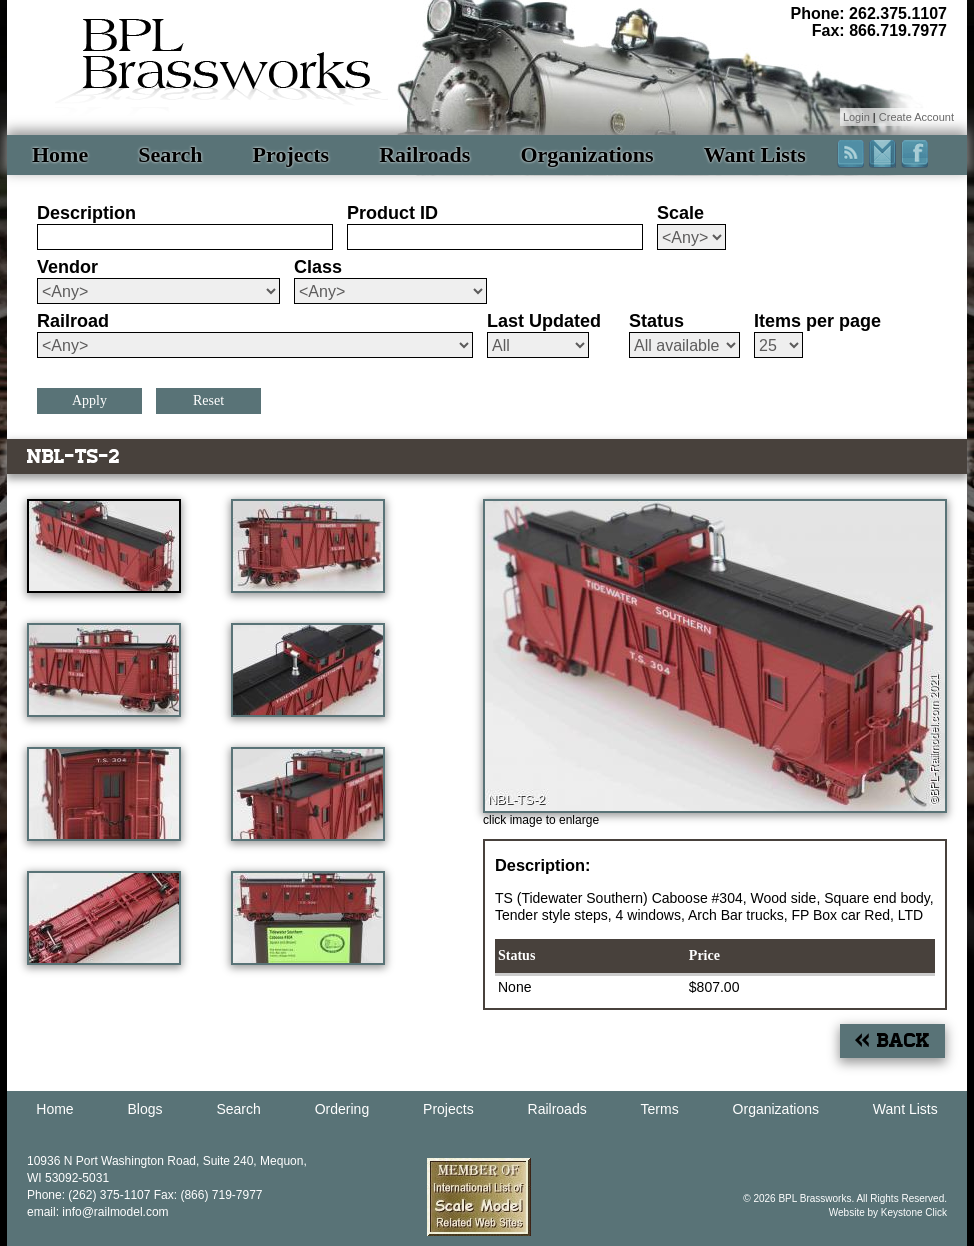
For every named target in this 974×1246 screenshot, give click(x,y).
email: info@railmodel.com (98, 1212)
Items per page (817, 321)
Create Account (916, 117)
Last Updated (544, 321)
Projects (291, 154)
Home (60, 154)
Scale (680, 213)
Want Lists (755, 154)
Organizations (586, 154)
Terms (660, 1109)
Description (86, 213)
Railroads (424, 154)
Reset (208, 400)
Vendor (67, 267)
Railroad (73, 321)
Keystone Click (914, 1212)
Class (318, 267)
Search (170, 154)
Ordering (342, 1109)
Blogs (145, 1109)
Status (656, 321)
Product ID (392, 213)
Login (856, 117)
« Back (892, 1040)
